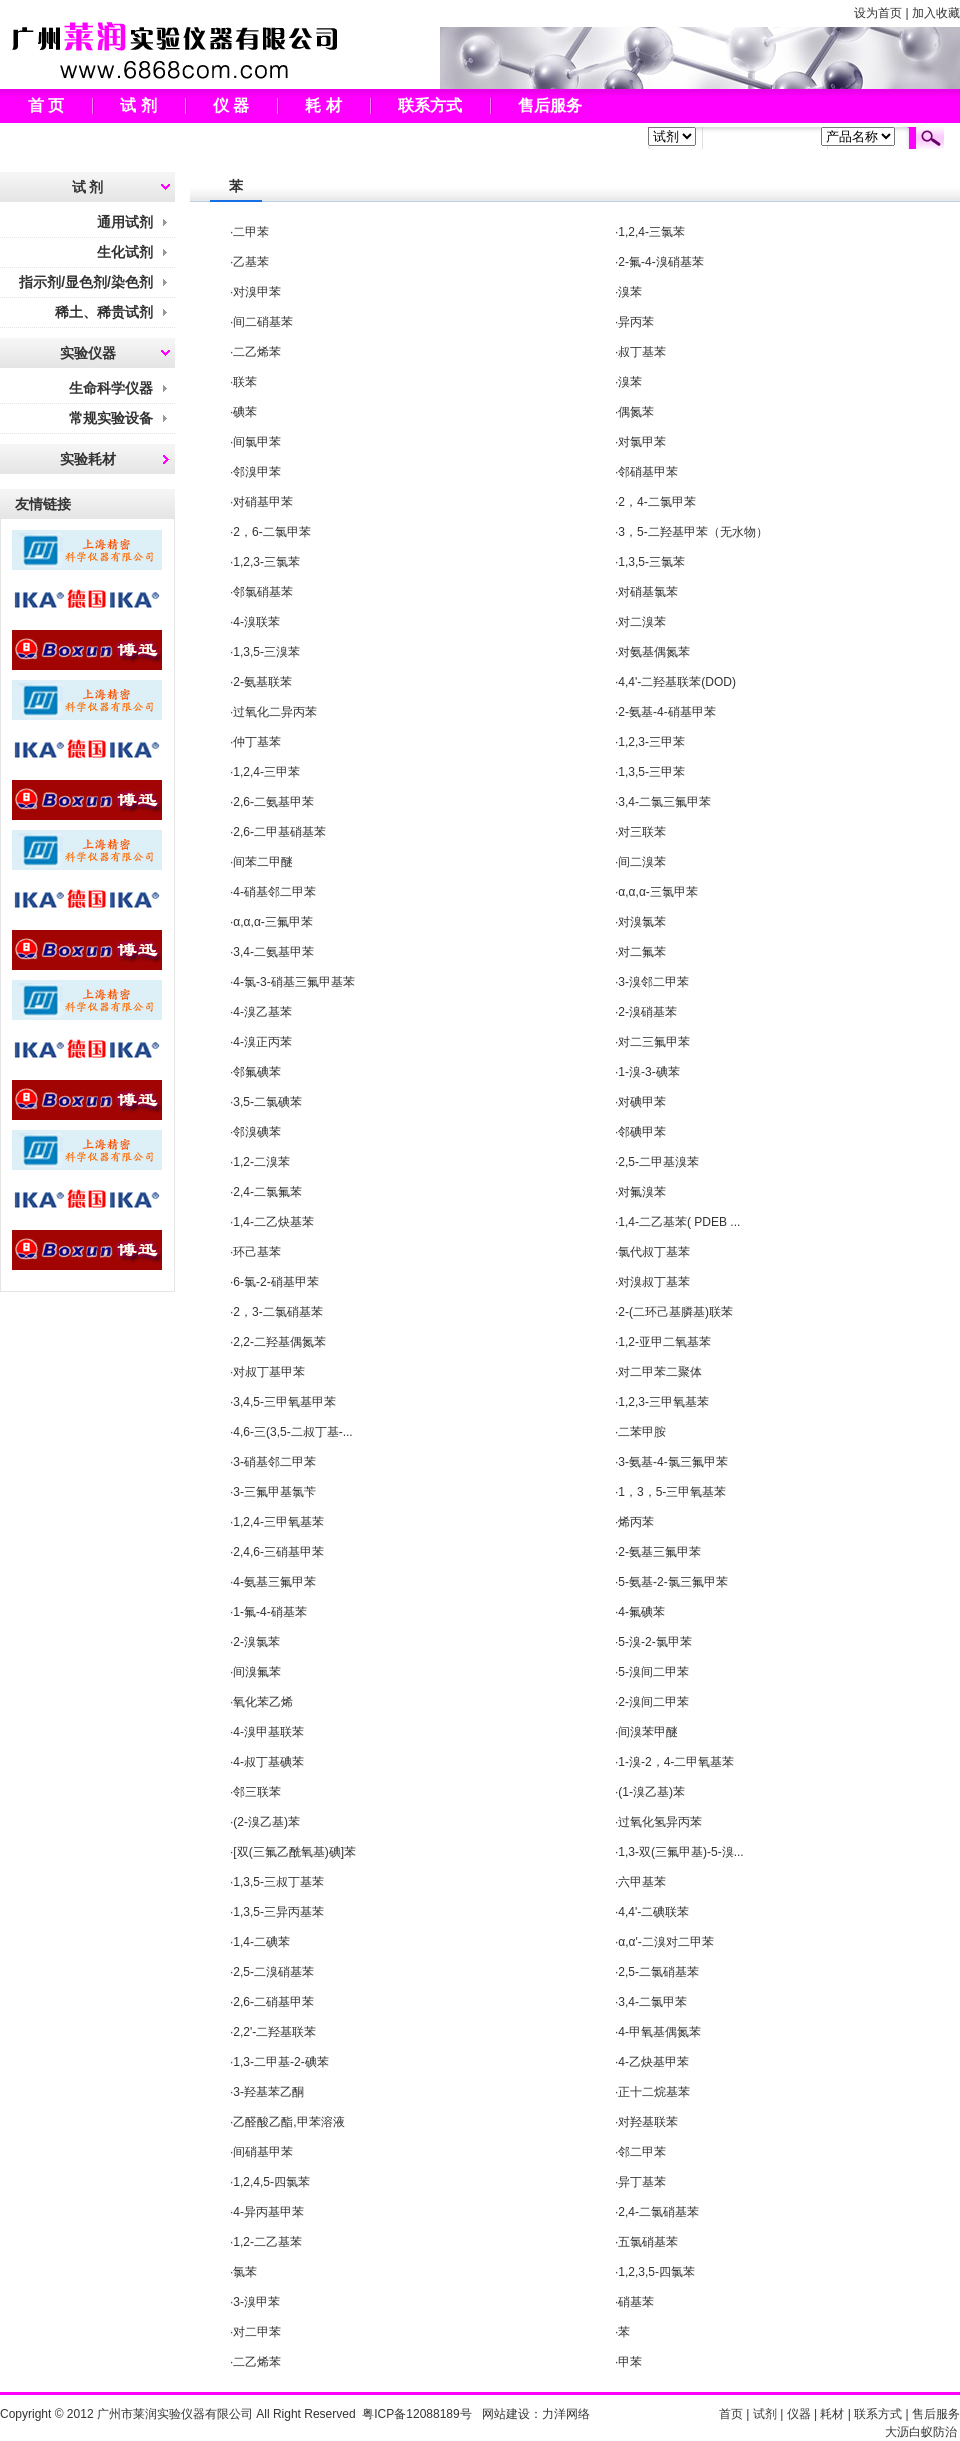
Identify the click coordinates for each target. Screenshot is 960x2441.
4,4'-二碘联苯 (653, 1912)
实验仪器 (88, 353)
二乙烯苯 (257, 352)
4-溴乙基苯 (262, 1012)
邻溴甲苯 (257, 472)
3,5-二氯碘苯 (267, 1102)
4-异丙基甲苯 (268, 2212)
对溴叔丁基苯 (654, 1282)
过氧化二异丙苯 (275, 712)
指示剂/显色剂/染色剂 (86, 282)
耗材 (832, 2414)
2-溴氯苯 (256, 1642)
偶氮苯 (636, 412)
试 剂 (138, 105)
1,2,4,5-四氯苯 (271, 2182)
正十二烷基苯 (654, 2092)
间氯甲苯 (257, 442)
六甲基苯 (642, 1882)
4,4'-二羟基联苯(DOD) (677, 682)
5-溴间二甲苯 (653, 1672)
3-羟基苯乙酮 (268, 2092)
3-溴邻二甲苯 (653, 982)
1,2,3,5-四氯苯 (656, 2272)
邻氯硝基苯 (263, 592)
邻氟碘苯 (257, 1072)
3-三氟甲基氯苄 (274, 1492)
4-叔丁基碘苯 (268, 1762)
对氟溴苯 (642, 1192)
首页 (731, 2414)
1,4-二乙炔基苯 (273, 1222)
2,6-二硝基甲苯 (273, 2002)
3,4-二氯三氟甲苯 (664, 802)
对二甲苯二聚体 (660, 1372)
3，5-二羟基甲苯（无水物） (692, 532)
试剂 (765, 2414)
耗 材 (323, 105)
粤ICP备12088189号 (416, 2414)
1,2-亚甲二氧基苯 (664, 1342)
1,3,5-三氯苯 (651, 562)
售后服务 (550, 105)
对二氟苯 (642, 952)
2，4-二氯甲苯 (656, 502)
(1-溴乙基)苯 (651, 1792)
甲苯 (630, 2362)
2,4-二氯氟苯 (267, 1192)
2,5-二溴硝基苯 (273, 1972)
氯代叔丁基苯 (654, 1252)
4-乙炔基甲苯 (653, 2062)
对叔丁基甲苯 (269, 1372)
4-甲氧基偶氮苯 (659, 2032)
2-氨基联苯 (262, 682)
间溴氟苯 (257, 1672)
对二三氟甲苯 (654, 1042)
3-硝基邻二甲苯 (274, 1462)
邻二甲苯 (642, 2152)
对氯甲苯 (642, 442)
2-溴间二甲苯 (653, 1702)
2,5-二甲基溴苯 (658, 1162)
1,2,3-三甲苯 (651, 742)
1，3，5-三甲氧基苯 (672, 1492)
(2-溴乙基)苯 (266, 1822)
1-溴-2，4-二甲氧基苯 (676, 1762)
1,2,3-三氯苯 (266, 562)
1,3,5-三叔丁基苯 (278, 1882)
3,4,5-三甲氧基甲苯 (284, 1402)
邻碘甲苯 (642, 1132)
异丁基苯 (642, 2182)
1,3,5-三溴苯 (266, 652)
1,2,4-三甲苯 (266, 772)
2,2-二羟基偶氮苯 (279, 1342)
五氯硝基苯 (648, 2242)
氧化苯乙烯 (263, 1702)
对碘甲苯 (642, 1102)
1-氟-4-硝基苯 (269, 1612)
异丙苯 (636, 322)
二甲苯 (251, 232)
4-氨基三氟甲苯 (274, 1582)
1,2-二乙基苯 (267, 2242)
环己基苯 (257, 1252)
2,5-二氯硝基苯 (658, 1972)
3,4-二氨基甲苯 (273, 952)
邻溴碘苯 (257, 1132)
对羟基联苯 (648, 2122)
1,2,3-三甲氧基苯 (663, 1402)
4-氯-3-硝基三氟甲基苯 (293, 982)
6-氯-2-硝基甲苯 (275, 1282)
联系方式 (430, 105)
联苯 (245, 382)
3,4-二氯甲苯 (652, 2002)
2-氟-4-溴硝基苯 (660, 262)
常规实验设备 (111, 418)
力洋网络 (566, 2414)
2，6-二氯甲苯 (271, 532)
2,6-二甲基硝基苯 (279, 832)
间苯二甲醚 (263, 862)
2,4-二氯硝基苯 (658, 2212)
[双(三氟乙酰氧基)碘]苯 (294, 1852)
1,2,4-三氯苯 (651, 232)
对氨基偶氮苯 (654, 652)
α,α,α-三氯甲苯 (657, 892)
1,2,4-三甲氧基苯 (278, 1522)
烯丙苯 (636, 1522)
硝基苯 (636, 2302)
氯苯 (245, 2272)
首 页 (46, 105)
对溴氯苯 (642, 922)
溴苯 (630, 292)
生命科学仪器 (111, 388)
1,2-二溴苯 (261, 1162)
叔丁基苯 (642, 352)
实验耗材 (88, 459)
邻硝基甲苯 (648, 472)
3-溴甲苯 (256, 2302)
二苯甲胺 (642, 1432)
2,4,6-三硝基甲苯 (278, 1552)
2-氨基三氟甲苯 (659, 1552)
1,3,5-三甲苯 (651, 772)
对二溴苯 (642, 622)
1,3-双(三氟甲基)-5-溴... (680, 1852)
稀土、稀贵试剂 (104, 312)
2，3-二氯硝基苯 (277, 1312)
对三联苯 (642, 832)
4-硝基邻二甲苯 (274, 892)
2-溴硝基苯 (647, 1012)
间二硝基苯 (263, 322)
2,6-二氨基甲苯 (273, 802)
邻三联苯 (257, 1792)
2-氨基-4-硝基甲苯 (666, 712)
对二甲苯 (257, 2332)
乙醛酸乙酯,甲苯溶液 (288, 2122)
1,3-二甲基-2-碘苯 (280, 2062)
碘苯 (245, 412)
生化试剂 (125, 252)
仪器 (799, 2414)
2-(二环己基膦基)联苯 (675, 1312)
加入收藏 (936, 13)
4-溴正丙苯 (262, 1042)
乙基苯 (251, 262)
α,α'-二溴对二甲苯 (666, 1942)
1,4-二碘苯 (261, 1942)
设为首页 (878, 13)
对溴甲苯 (257, 292)
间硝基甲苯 (263, 2152)
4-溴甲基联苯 (268, 1732)
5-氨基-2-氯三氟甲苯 (672, 1582)
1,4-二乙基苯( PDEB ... (679, 1222)
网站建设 (506, 2414)
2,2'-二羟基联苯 (274, 2032)
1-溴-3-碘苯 (648, 1072)
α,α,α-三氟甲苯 (272, 922)
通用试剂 (125, 222)
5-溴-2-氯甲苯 (654, 1642)
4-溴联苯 (256, 622)
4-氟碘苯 (641, 1612)
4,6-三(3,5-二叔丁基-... (292, 1432)
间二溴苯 (642, 862)
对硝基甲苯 (263, 502)
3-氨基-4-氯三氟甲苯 (672, 1462)
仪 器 (231, 105)
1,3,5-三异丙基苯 (278, 1912)
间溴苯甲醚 (648, 1732)
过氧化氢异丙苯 (660, 1822)
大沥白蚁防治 (921, 2432)
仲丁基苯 (257, 742)
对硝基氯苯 (648, 592)
